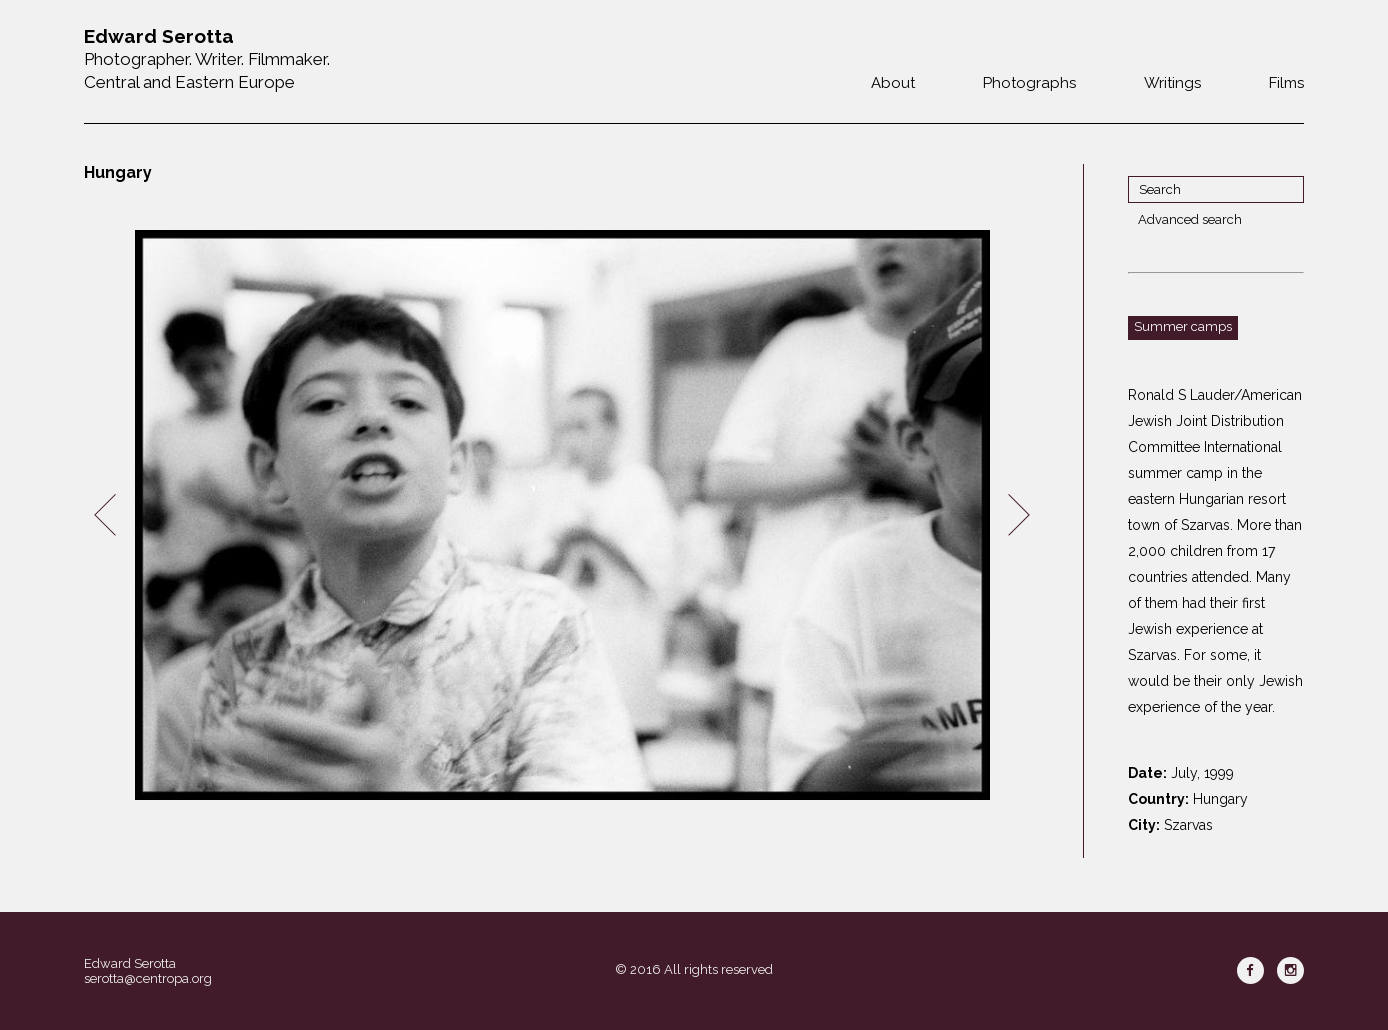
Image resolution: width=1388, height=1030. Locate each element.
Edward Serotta (130, 963)
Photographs (1029, 83)
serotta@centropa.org (148, 978)
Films (1286, 83)
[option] (562, 515)
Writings (1172, 83)
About (893, 83)
